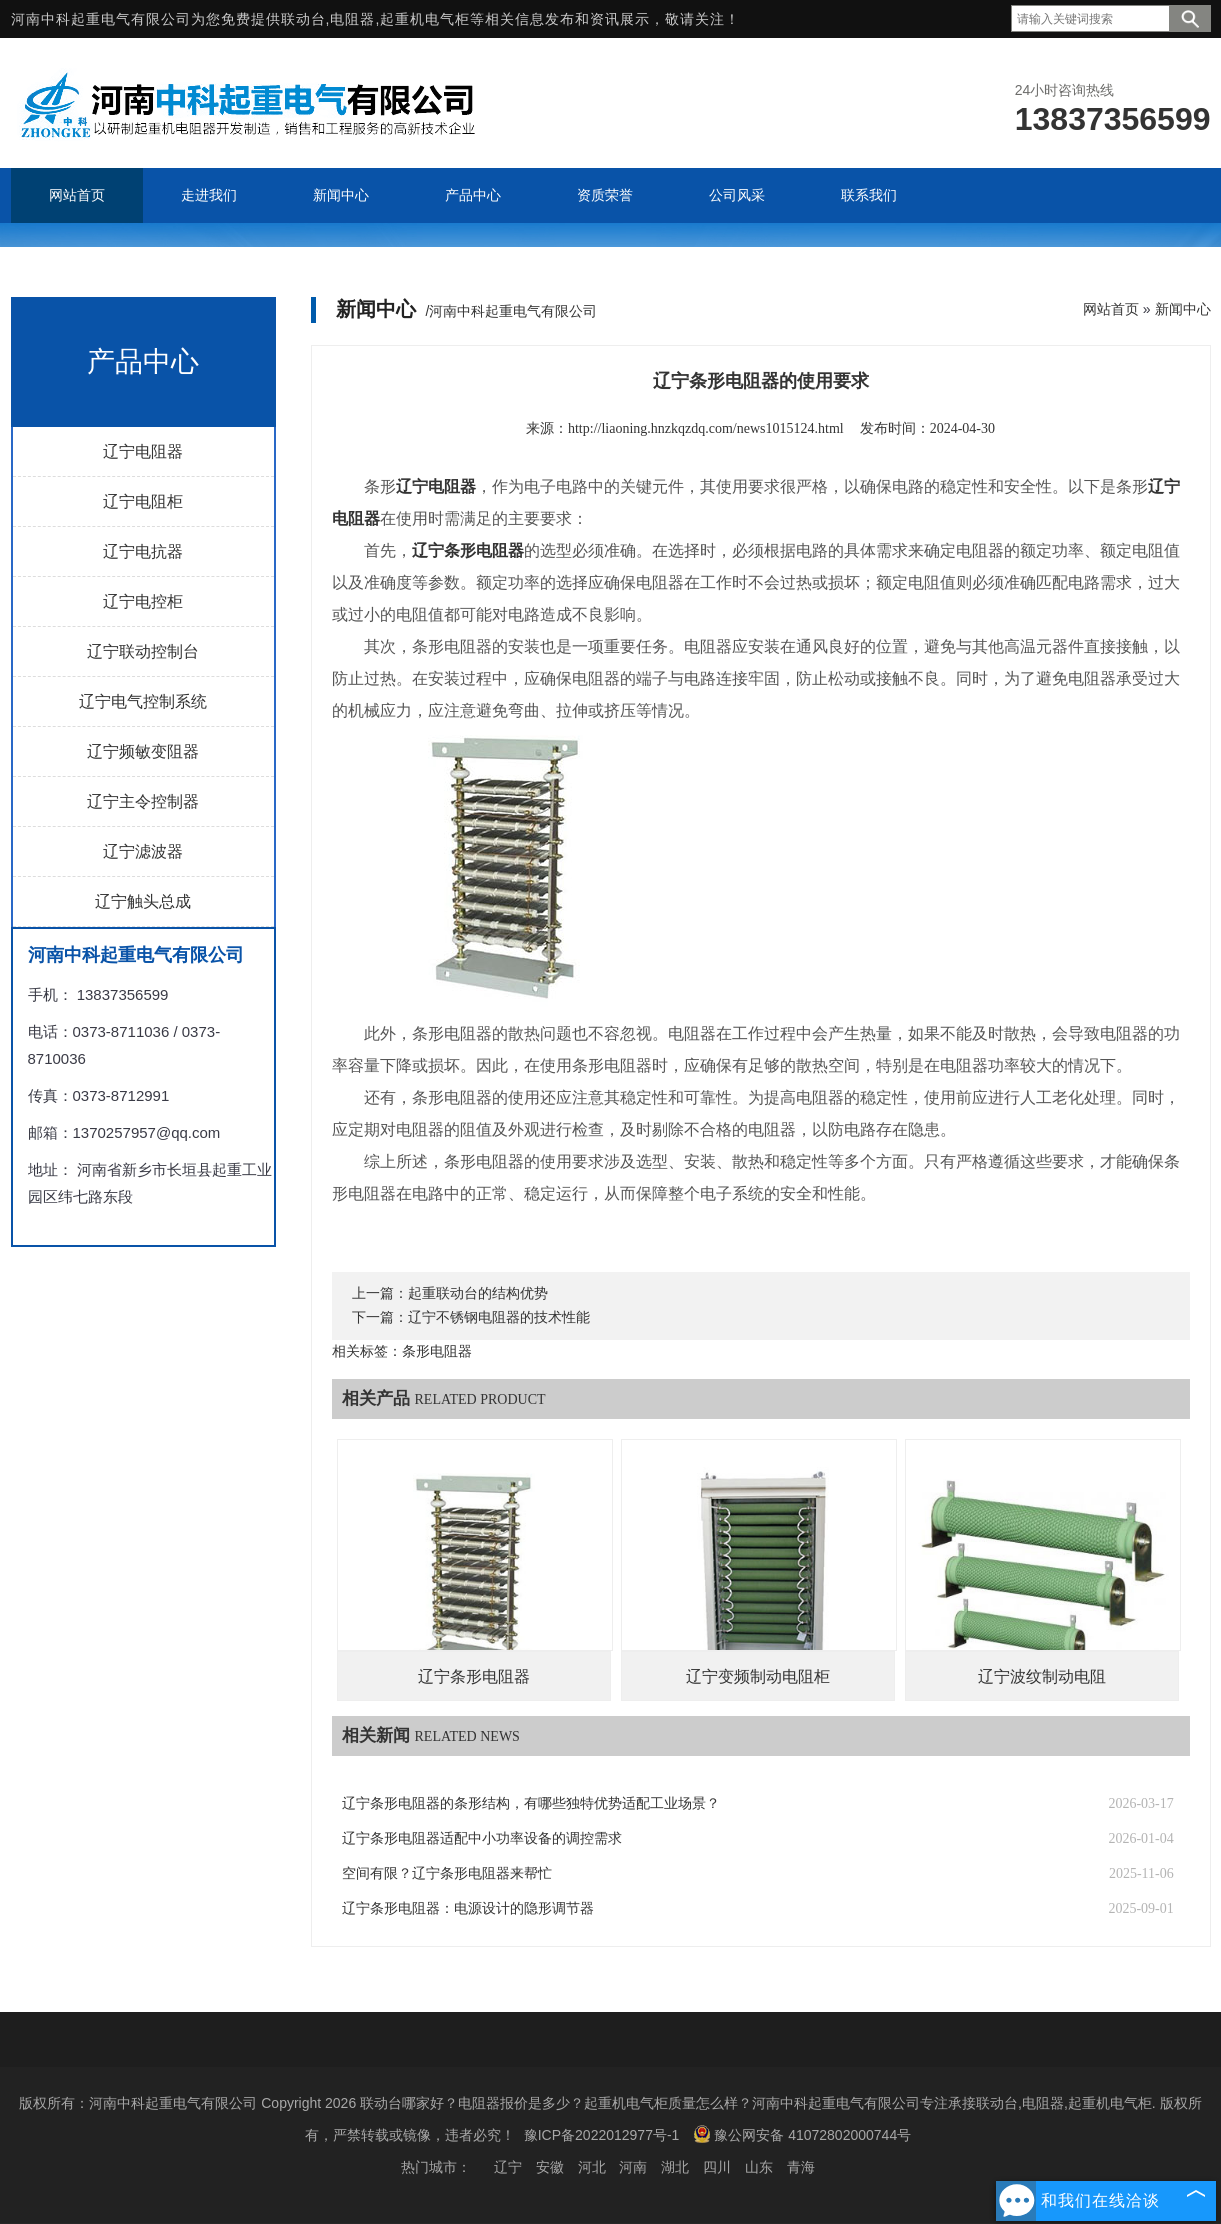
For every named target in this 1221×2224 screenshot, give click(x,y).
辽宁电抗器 (143, 551)
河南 (633, 2167)
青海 (801, 2167)
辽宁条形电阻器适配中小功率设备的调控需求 (482, 1838)
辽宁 (508, 2167)
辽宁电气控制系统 (143, 701)
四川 (717, 2167)
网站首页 (1111, 309)
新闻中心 (1183, 309)
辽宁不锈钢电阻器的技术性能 (499, 1317)
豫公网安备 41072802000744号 (802, 2134)
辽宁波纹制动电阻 (1042, 1676)
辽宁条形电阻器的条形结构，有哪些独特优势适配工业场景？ (531, 1803)
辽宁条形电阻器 (474, 1676)
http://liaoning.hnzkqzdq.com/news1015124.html (706, 428)
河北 (592, 2167)
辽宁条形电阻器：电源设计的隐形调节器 (468, 1908)
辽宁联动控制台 (143, 651)
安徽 (550, 2167)
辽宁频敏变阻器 (143, 751)
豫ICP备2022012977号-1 (602, 2135)
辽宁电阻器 (143, 451)
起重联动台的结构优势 (478, 1293)
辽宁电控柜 (143, 601)
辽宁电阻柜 (143, 501)
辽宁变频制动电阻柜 (758, 1676)
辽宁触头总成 (143, 901)
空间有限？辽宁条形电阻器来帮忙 (447, 1873)
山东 (759, 2167)
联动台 (303, 19)
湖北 (675, 2167)
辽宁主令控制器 (143, 801)
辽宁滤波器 (143, 851)
